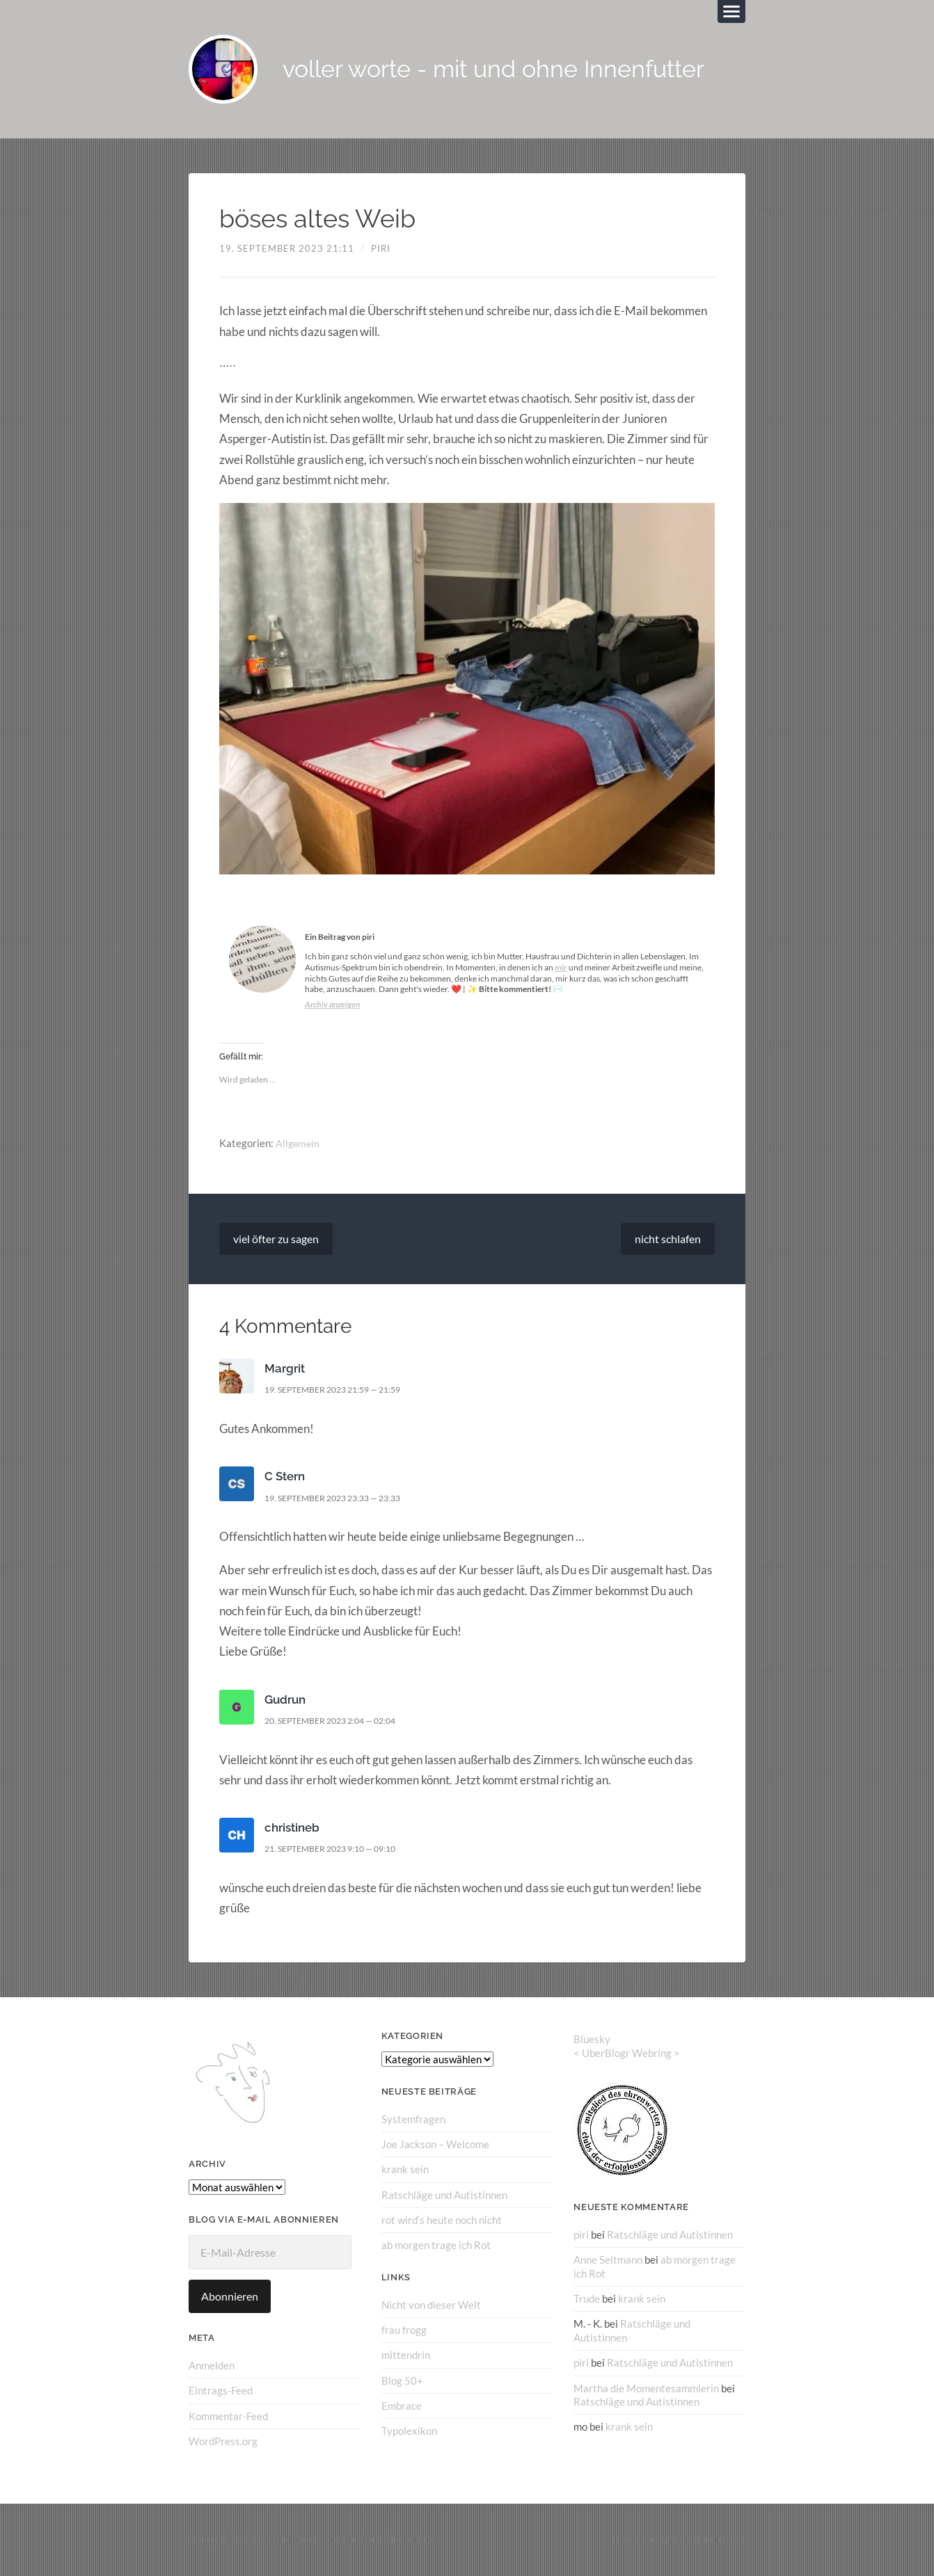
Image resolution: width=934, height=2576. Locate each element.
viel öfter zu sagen (276, 1239)
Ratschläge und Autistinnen (444, 2195)
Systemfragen (413, 2119)
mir (561, 968)
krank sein (405, 2169)
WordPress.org (223, 2441)
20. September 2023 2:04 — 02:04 (338, 1721)
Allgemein (299, 1143)
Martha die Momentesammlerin (646, 2387)
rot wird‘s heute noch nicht (441, 2220)
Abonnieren (229, 2296)
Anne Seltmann (607, 2260)
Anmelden (212, 2366)
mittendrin (405, 2355)
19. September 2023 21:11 (286, 249)
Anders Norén (690, 2539)
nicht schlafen (668, 1239)
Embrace (401, 2405)
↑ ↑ (739, 2539)
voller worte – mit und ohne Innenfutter (354, 2539)
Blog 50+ (402, 2380)
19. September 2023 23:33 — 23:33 (341, 1498)
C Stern (284, 1477)
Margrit (284, 1369)
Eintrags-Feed (221, 2391)
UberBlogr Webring (627, 2053)
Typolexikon (409, 2430)
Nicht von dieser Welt (431, 2304)
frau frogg (404, 2329)
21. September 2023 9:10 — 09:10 (338, 1849)
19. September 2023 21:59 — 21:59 (341, 1389)
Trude (586, 2298)
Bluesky (591, 2039)
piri (380, 249)
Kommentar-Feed (228, 2416)
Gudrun (285, 1700)
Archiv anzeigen (332, 1005)
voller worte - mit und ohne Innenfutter (502, 70)
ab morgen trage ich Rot (436, 2245)
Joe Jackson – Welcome (435, 2144)
